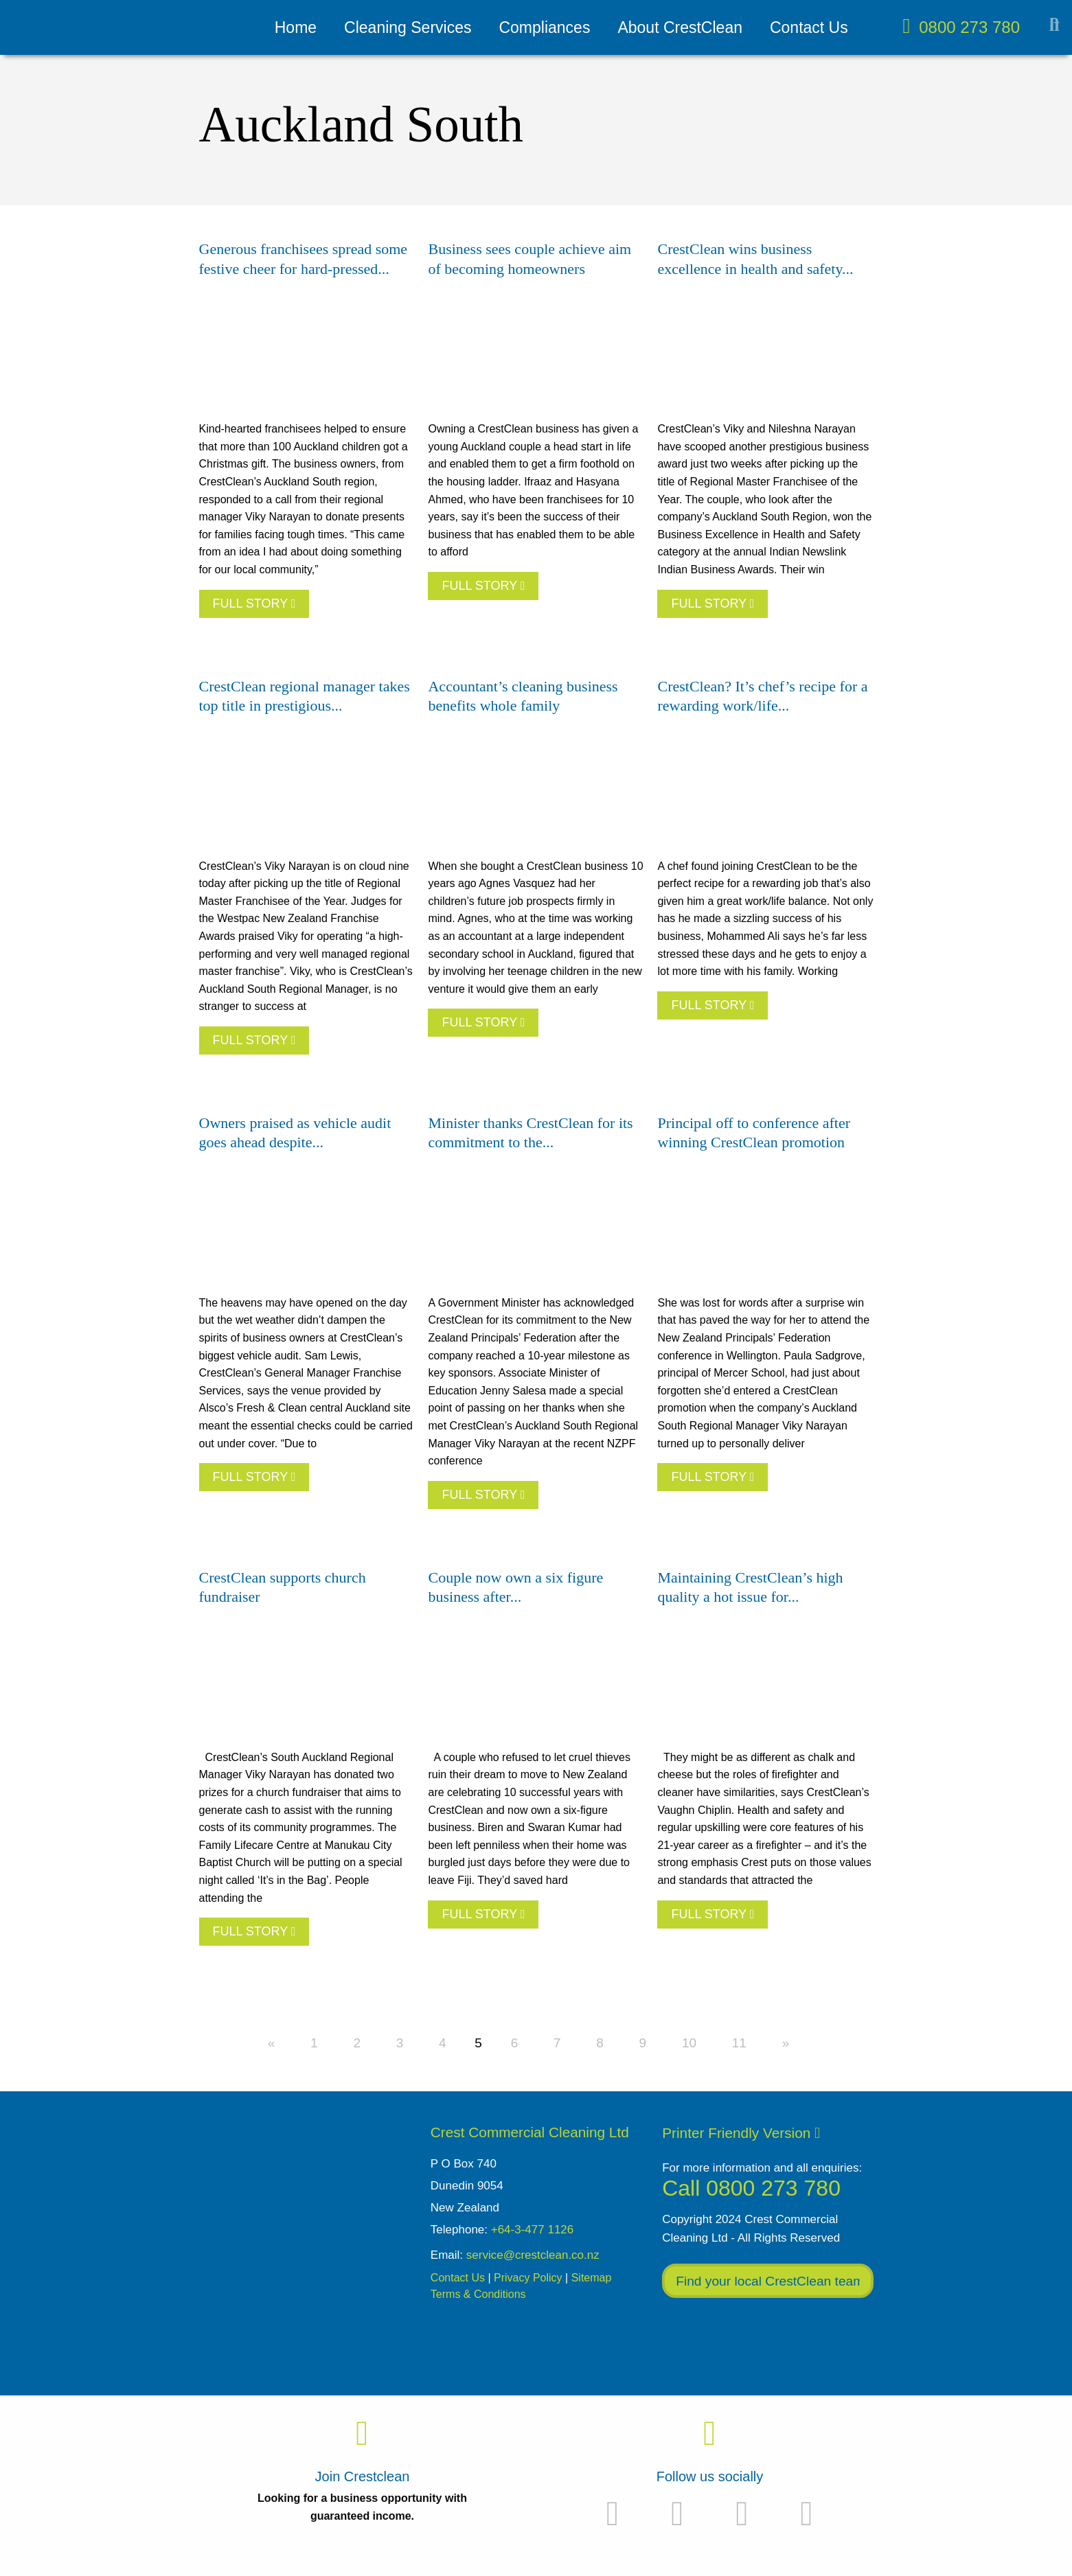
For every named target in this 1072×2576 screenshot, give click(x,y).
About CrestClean (679, 27)
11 (739, 2043)
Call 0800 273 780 (751, 2188)
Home (296, 27)
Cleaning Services (407, 27)
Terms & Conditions (478, 2294)
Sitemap (591, 2278)
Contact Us (809, 27)
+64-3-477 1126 (532, 2229)
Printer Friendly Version (741, 2133)
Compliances (544, 27)
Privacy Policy (528, 2278)
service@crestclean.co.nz (533, 2255)
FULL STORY (254, 603)
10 (689, 2043)
